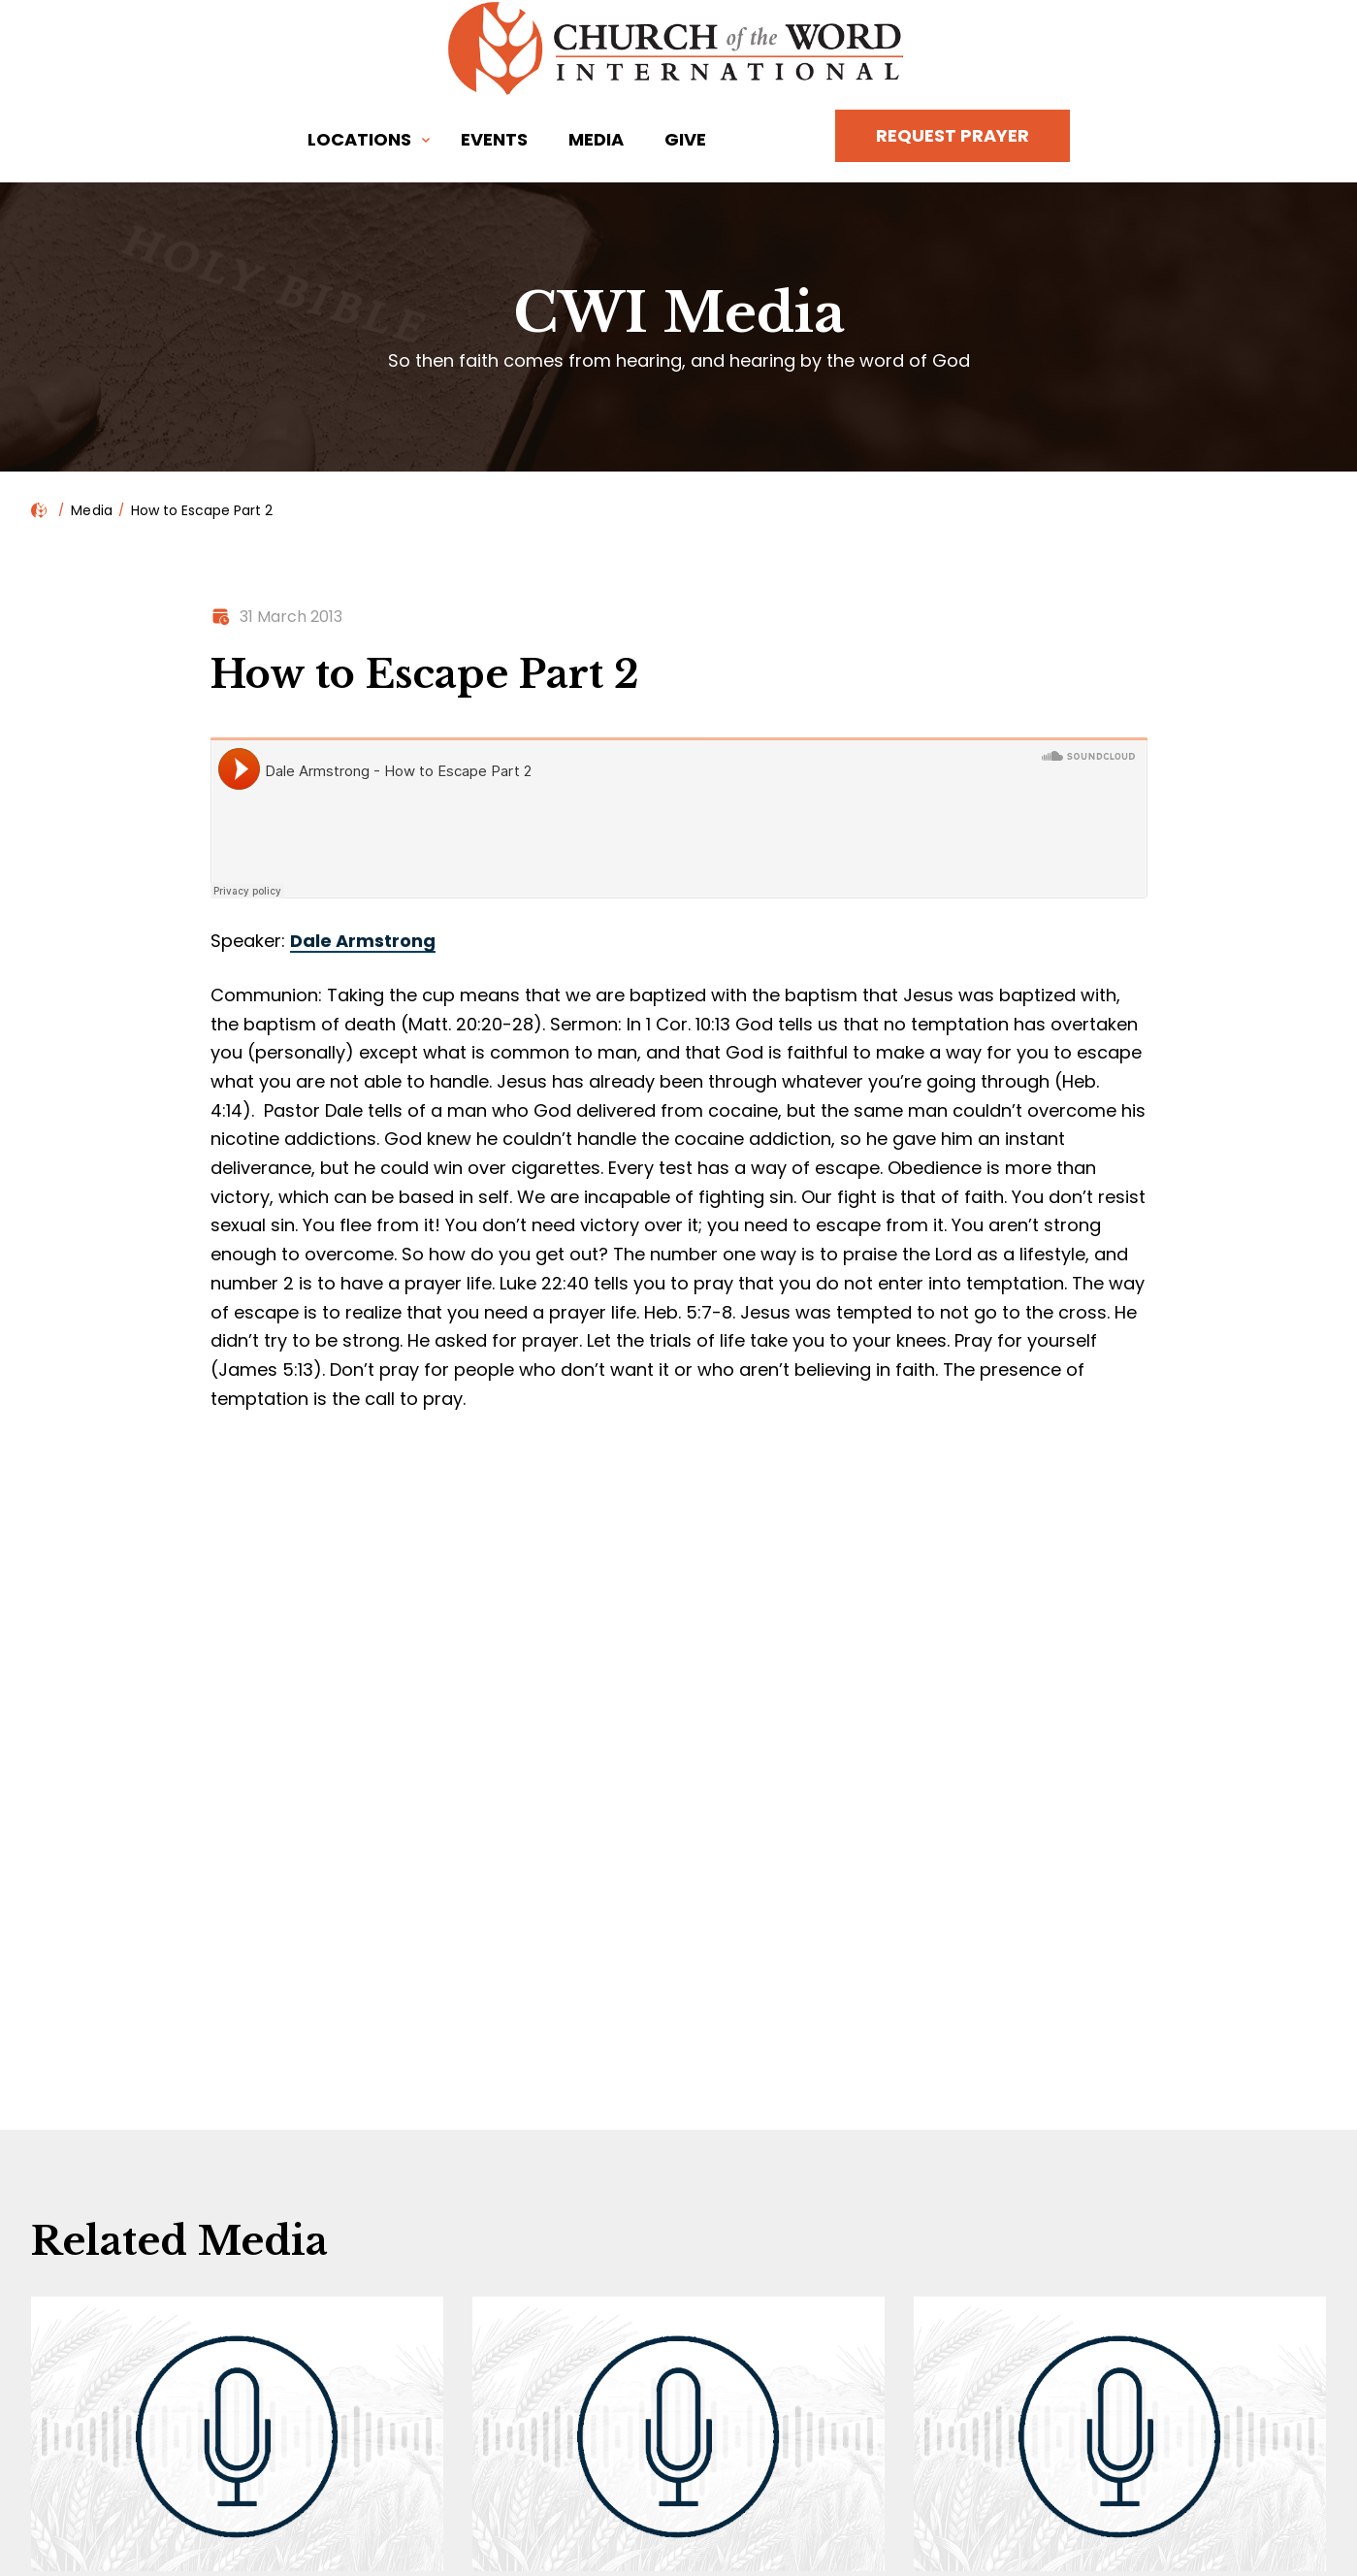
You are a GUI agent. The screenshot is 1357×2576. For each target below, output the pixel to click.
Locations (359, 139)
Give (685, 139)
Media (596, 139)
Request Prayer (952, 135)
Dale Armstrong (363, 941)
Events (494, 139)
